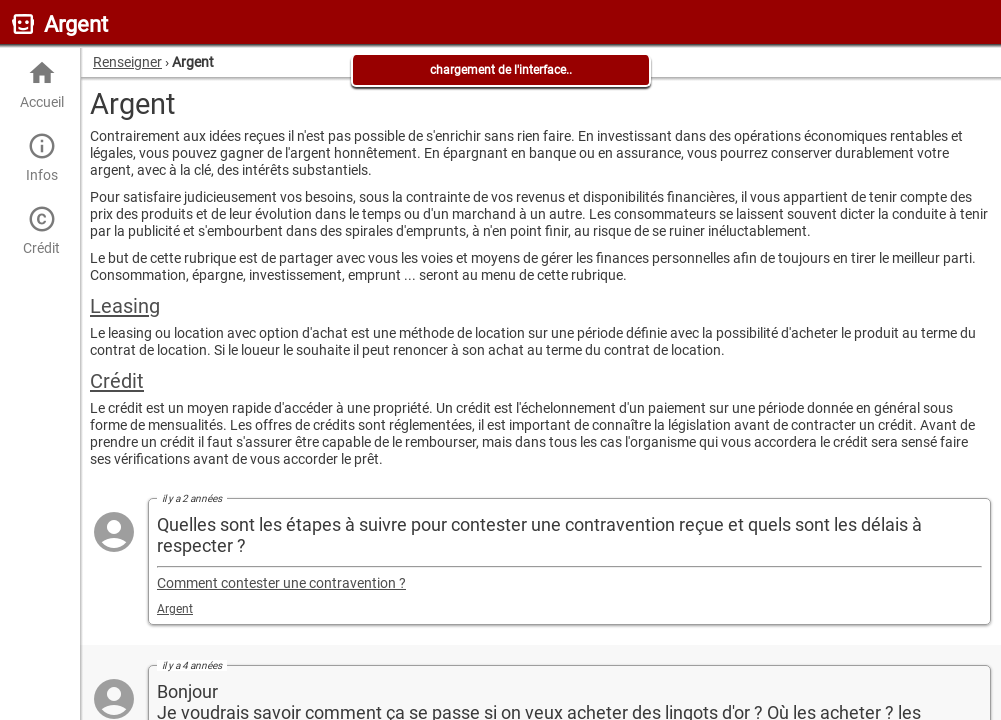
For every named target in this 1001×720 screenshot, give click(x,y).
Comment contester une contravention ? (281, 583)
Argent (175, 609)
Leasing (125, 306)
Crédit (41, 230)
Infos (41, 157)
